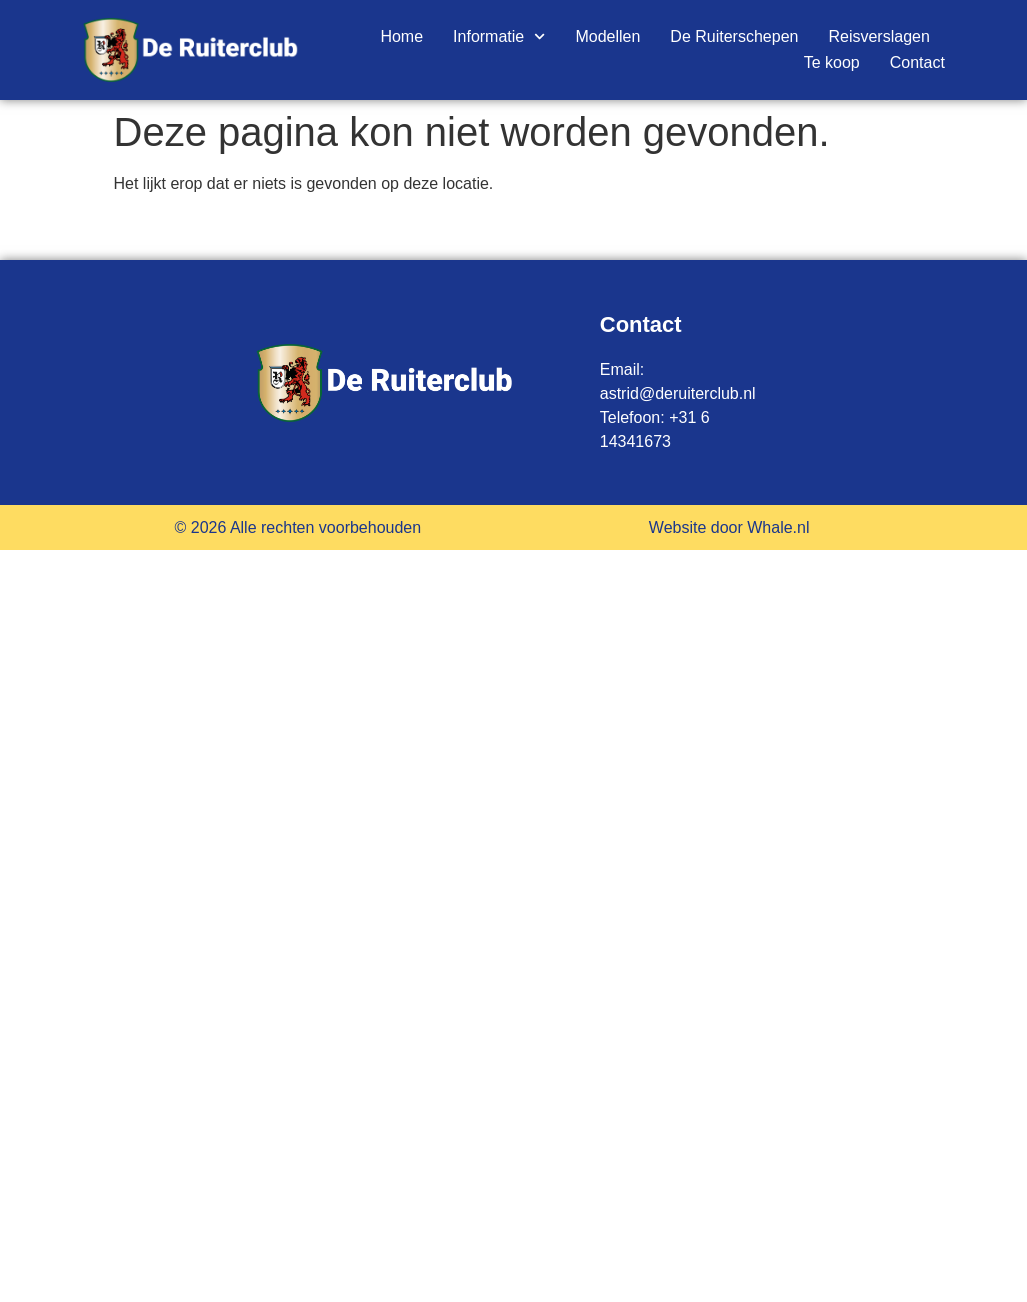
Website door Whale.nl (729, 527)
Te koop (832, 62)
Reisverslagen (878, 36)
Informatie (499, 37)
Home (401, 36)
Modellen (607, 36)
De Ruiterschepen (734, 36)
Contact (917, 62)
